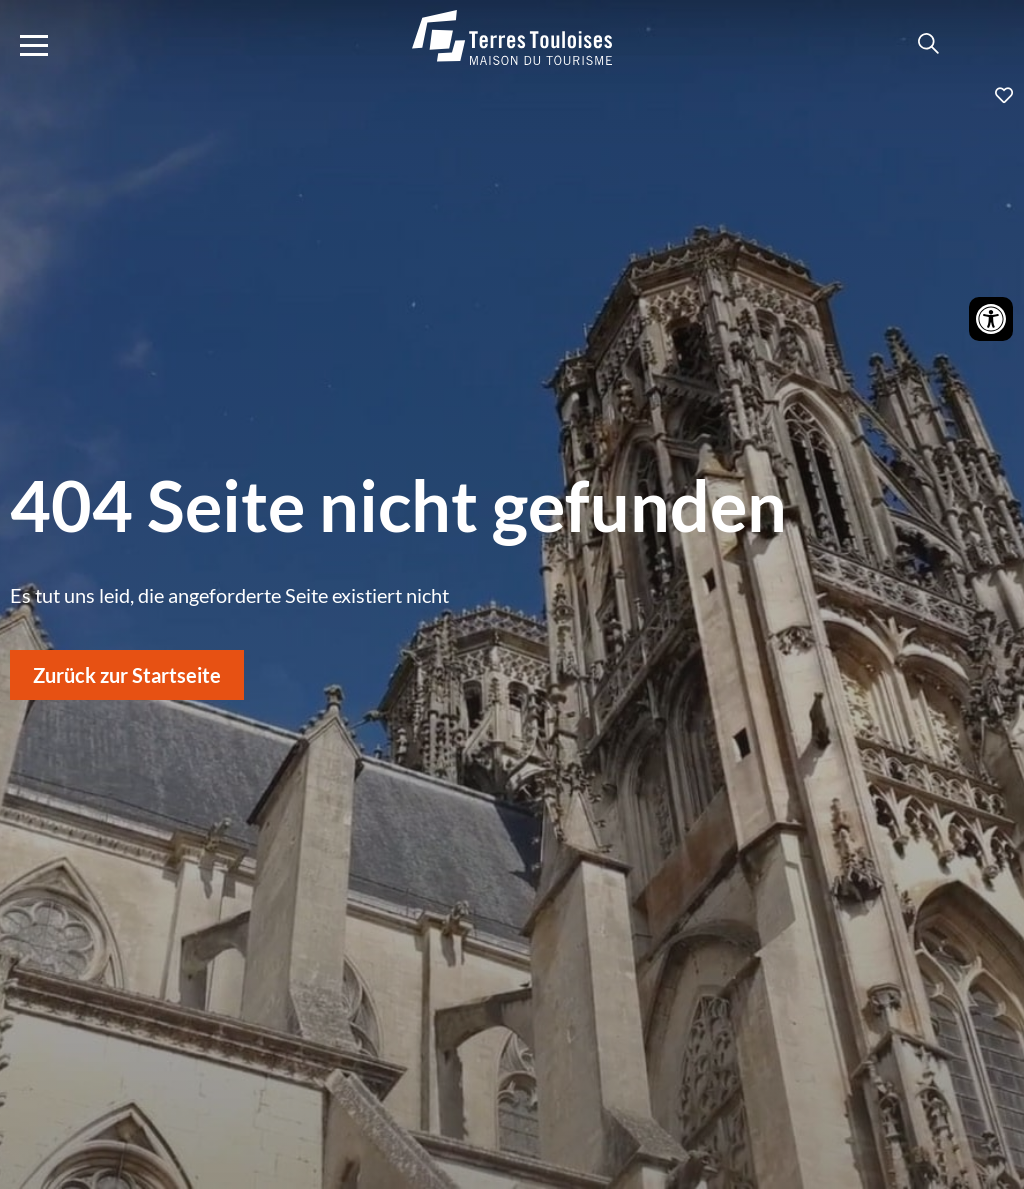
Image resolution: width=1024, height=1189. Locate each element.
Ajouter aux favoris (512, 95)
